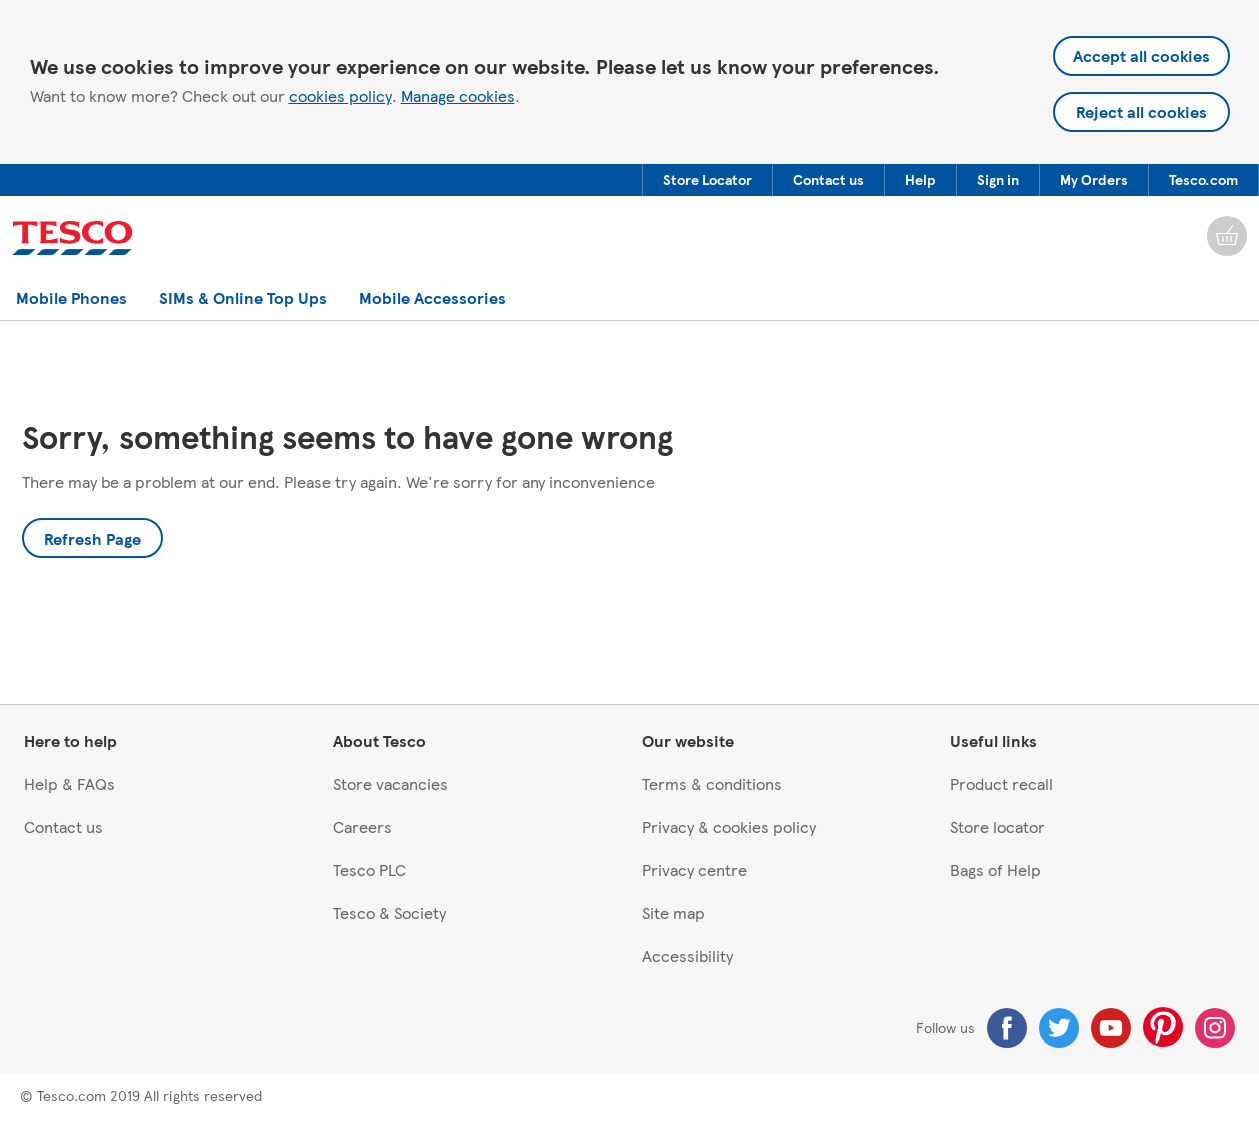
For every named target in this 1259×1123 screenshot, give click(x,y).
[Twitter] (1059, 1028)
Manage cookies (458, 95)
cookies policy (340, 95)
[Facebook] (1007, 1028)
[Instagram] (1215, 1028)
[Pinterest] (1163, 1027)
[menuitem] (707, 180)
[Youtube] (1111, 1028)
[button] (707, 180)
